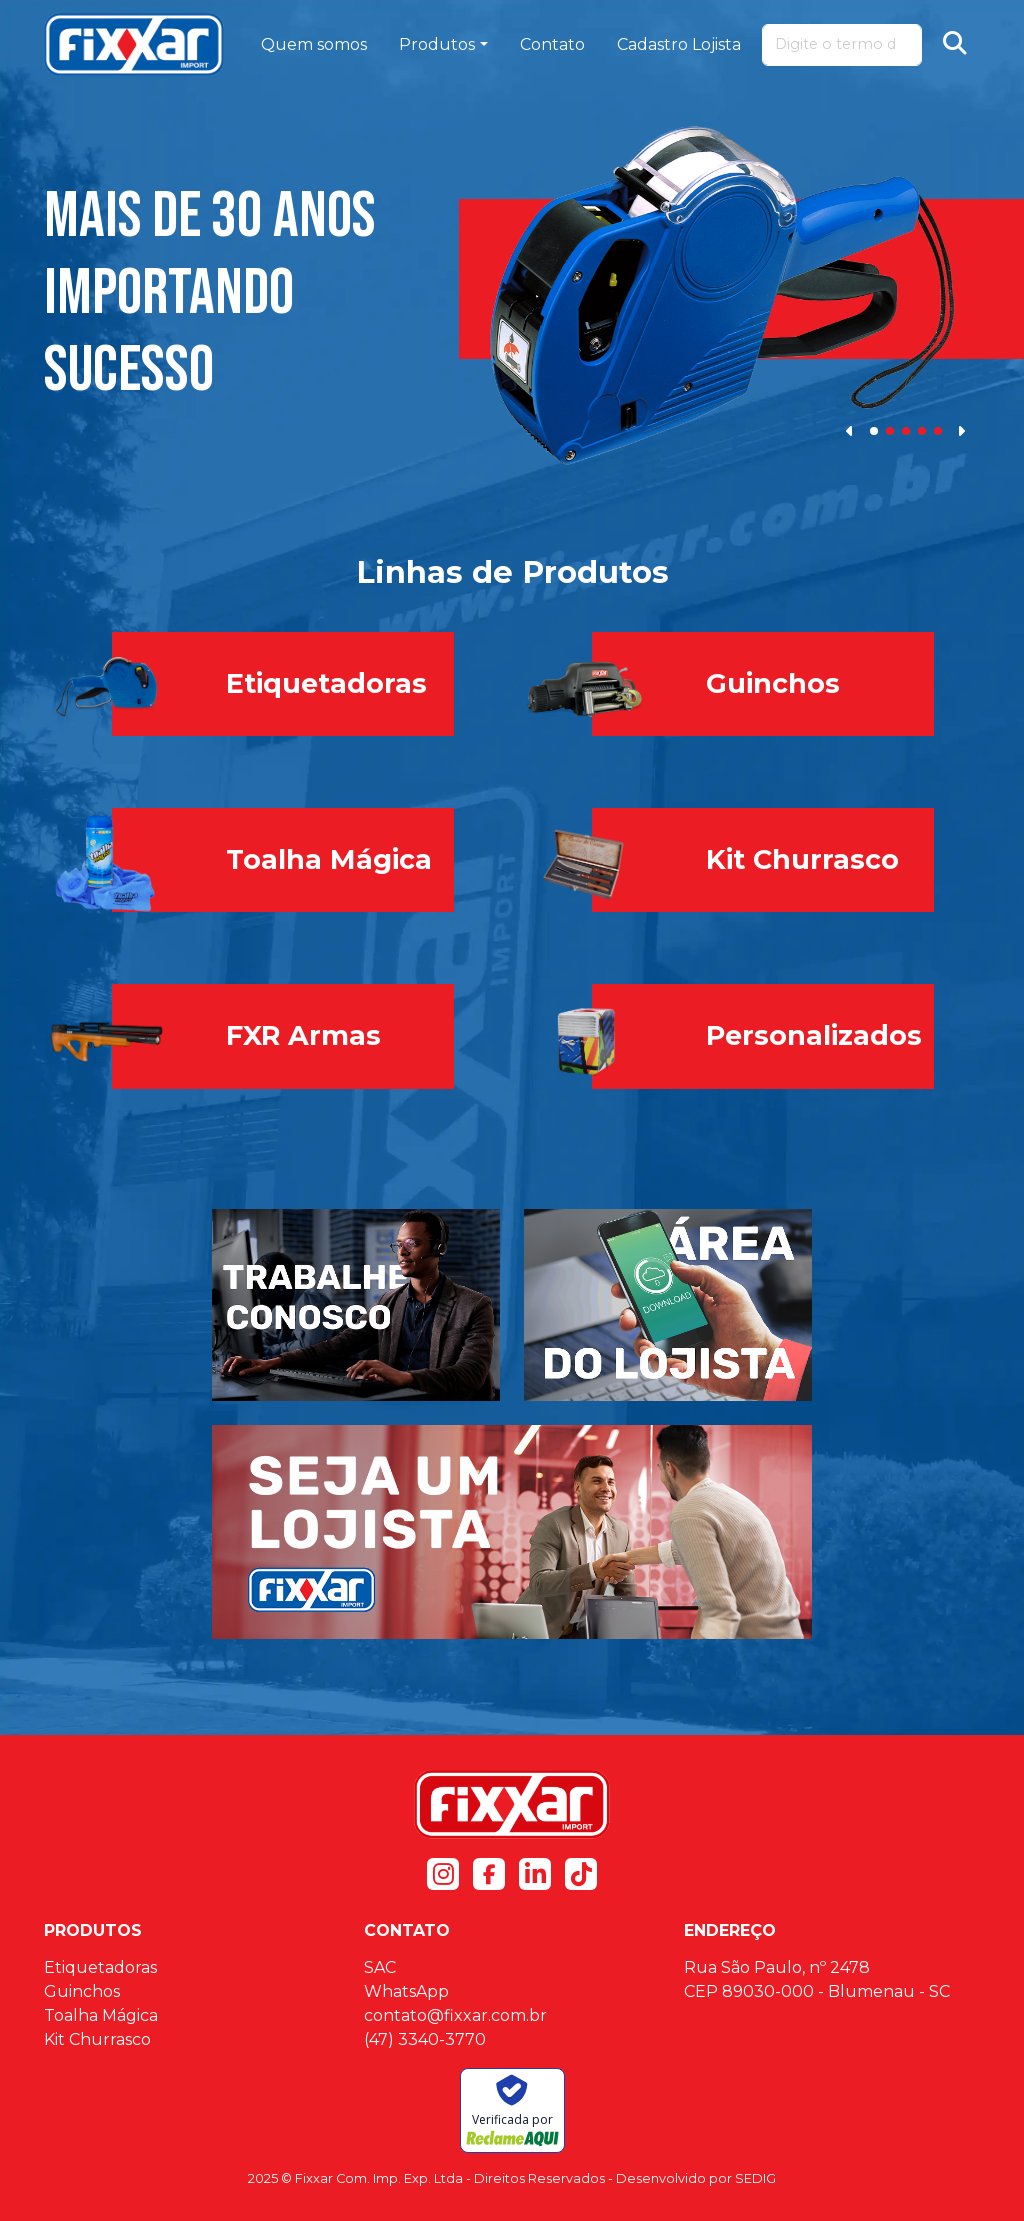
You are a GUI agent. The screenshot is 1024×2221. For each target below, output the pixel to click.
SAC (380, 1967)
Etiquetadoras (100, 1967)
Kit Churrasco (97, 2039)
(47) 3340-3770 (425, 2039)
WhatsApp (406, 1991)
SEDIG (755, 2178)
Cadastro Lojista (679, 44)
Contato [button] (552, 44)
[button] (850, 431)
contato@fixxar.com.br (455, 2015)
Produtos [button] (437, 44)
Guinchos (82, 1991)
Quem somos (314, 44)
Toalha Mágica (101, 2015)
